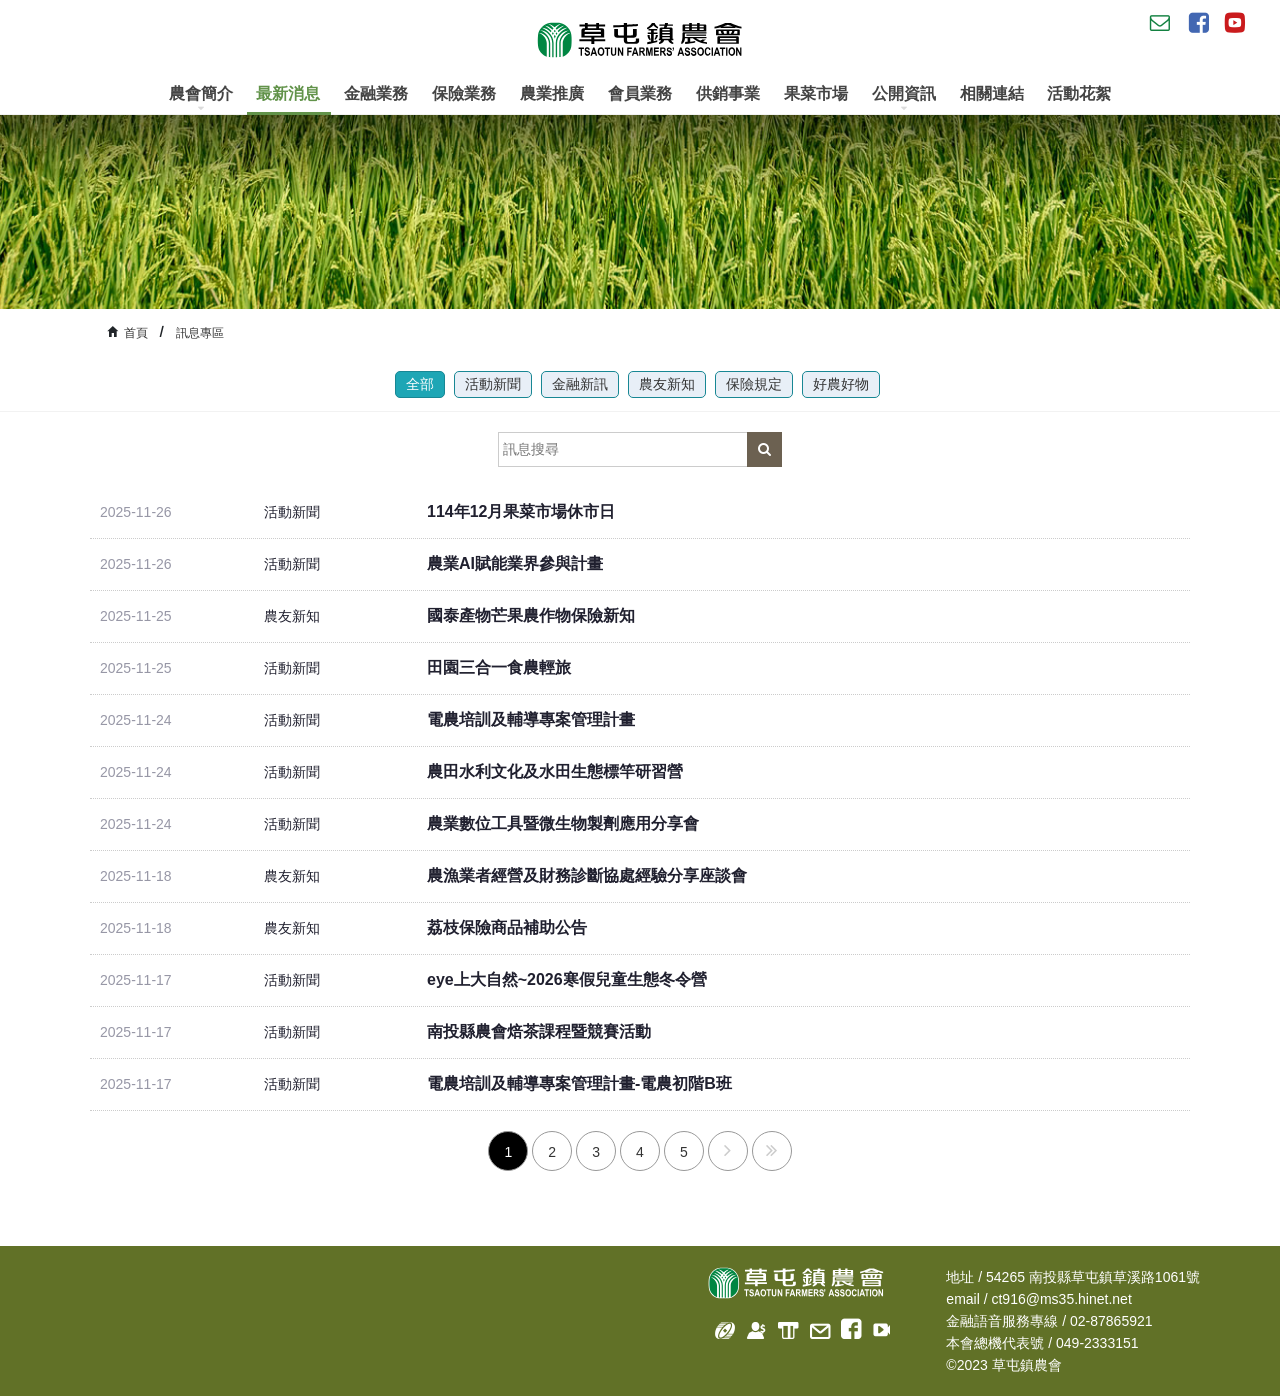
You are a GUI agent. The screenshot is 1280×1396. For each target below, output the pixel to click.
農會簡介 (201, 98)
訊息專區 (200, 333)
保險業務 (464, 93)
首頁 (136, 333)
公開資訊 (904, 98)
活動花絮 (1079, 93)
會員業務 (640, 93)
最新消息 (288, 93)
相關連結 (992, 93)
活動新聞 (493, 384)
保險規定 (754, 384)
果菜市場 (816, 93)
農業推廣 (552, 93)
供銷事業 (728, 93)
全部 (420, 384)
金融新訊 (580, 384)
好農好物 (841, 384)
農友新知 (667, 384)
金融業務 (376, 93)
